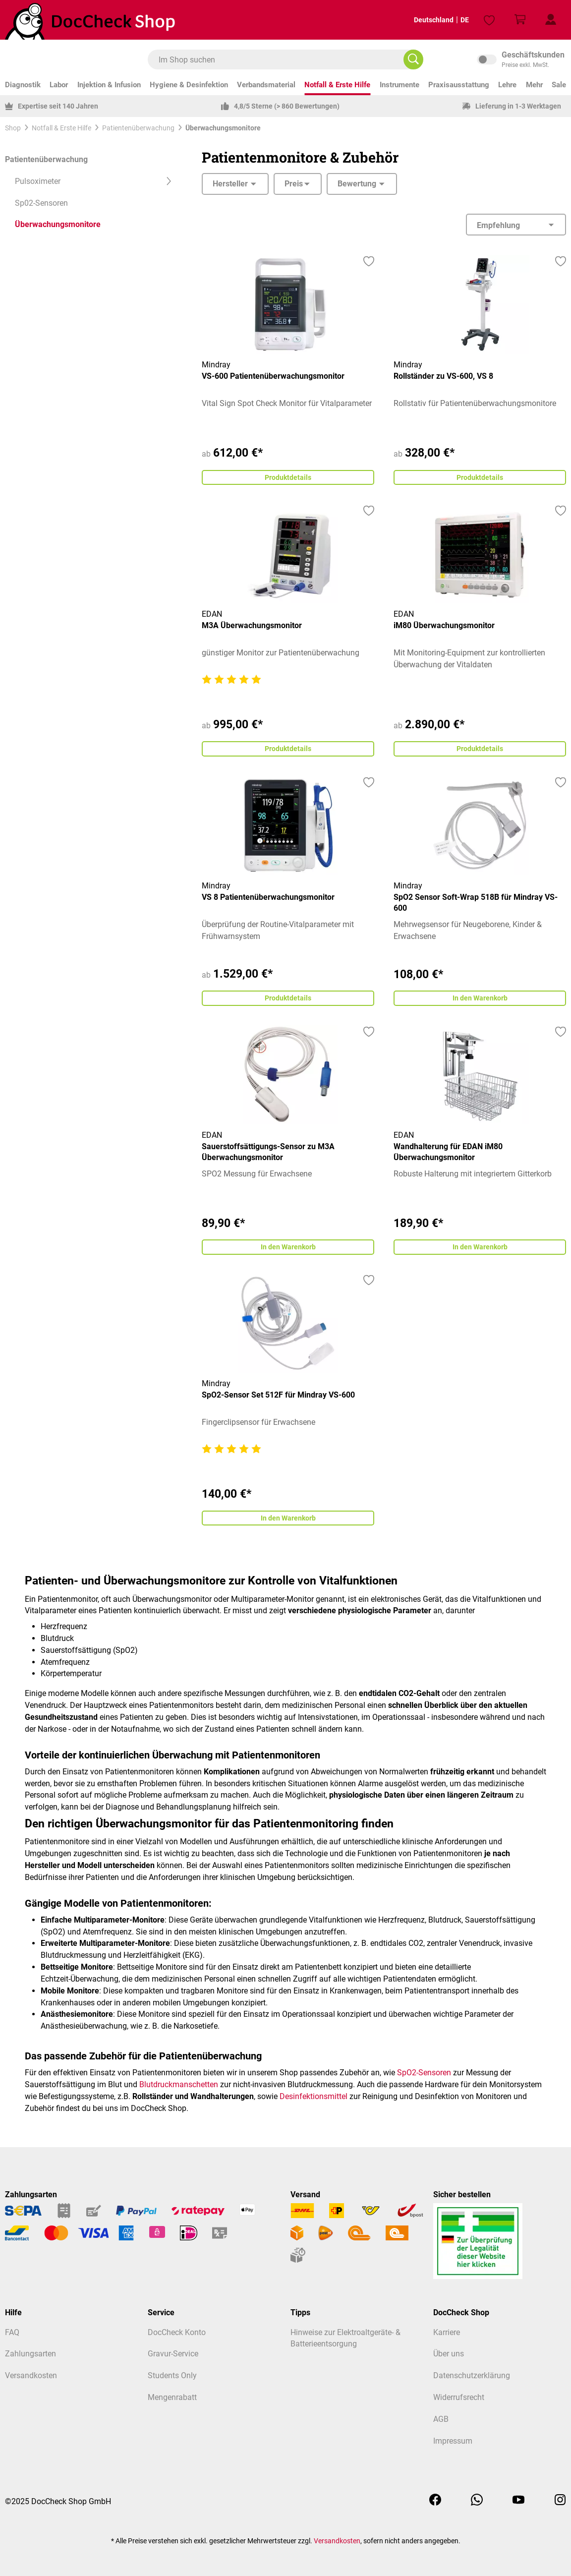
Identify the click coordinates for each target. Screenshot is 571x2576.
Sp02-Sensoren (41, 203)
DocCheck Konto (177, 2332)
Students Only (172, 2375)
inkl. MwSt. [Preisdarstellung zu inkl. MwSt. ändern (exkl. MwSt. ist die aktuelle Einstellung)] (521, 59)
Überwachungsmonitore (58, 224)
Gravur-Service (173, 2353)
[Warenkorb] (520, 20)
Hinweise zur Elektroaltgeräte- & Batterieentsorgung (345, 2338)
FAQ (12, 2332)
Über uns (448, 2353)
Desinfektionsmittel (313, 2104)
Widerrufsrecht (458, 2397)
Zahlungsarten (30, 2353)
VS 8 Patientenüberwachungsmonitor (268, 900)
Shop (13, 128)
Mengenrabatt (172, 2397)
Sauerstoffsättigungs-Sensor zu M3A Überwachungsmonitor (268, 1157)
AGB (441, 2419)
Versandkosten (31, 2375)
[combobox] (280, 59)
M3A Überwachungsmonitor (252, 627)
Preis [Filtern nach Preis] (298, 183)
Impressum (452, 2441)
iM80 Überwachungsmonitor (444, 627)
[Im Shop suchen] (413, 59)
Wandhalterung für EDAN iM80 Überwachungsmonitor (448, 1157)
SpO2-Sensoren (424, 2081)
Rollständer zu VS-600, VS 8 (443, 376)
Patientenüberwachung (46, 159)
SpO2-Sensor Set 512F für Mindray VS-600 (278, 1401)
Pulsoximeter (93, 181)
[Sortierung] (516, 224)
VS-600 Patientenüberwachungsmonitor (273, 376)
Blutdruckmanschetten (178, 2093)
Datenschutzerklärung (471, 2375)
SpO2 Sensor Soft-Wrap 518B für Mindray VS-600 (476, 906)
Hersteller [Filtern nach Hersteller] (235, 183)
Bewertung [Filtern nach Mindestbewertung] (362, 183)
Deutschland (426, 20)
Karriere (446, 2332)
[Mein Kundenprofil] (550, 20)
